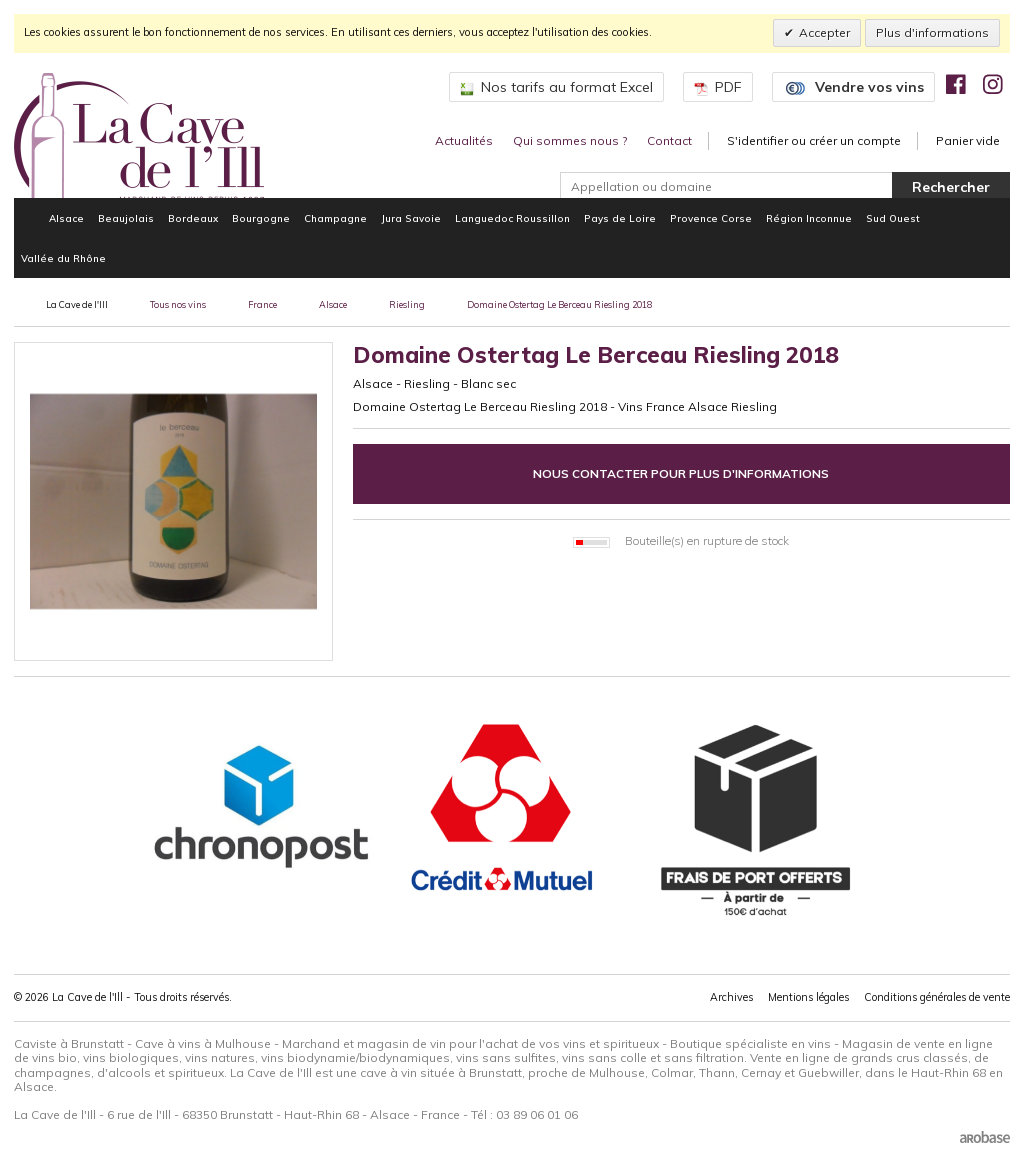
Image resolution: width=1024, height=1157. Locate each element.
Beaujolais (126, 218)
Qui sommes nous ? (570, 140)
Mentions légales (808, 997)
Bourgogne (261, 218)
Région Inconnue (809, 218)
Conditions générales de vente (937, 997)
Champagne (335, 218)
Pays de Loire (620, 218)
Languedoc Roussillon (512, 218)
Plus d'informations (932, 32)
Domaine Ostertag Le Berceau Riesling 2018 (559, 304)
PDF (718, 87)
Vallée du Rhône (63, 258)
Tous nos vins (178, 304)
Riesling (407, 304)
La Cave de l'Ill (77, 304)
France (262, 304)
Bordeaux (193, 218)
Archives (731, 997)
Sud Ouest (893, 218)
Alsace (66, 218)
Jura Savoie (411, 218)
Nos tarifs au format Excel (556, 87)
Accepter (824, 32)
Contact (669, 140)
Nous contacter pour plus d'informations (681, 473)
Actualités (464, 140)
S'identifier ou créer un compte (814, 140)
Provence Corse (711, 218)
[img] (956, 84)
